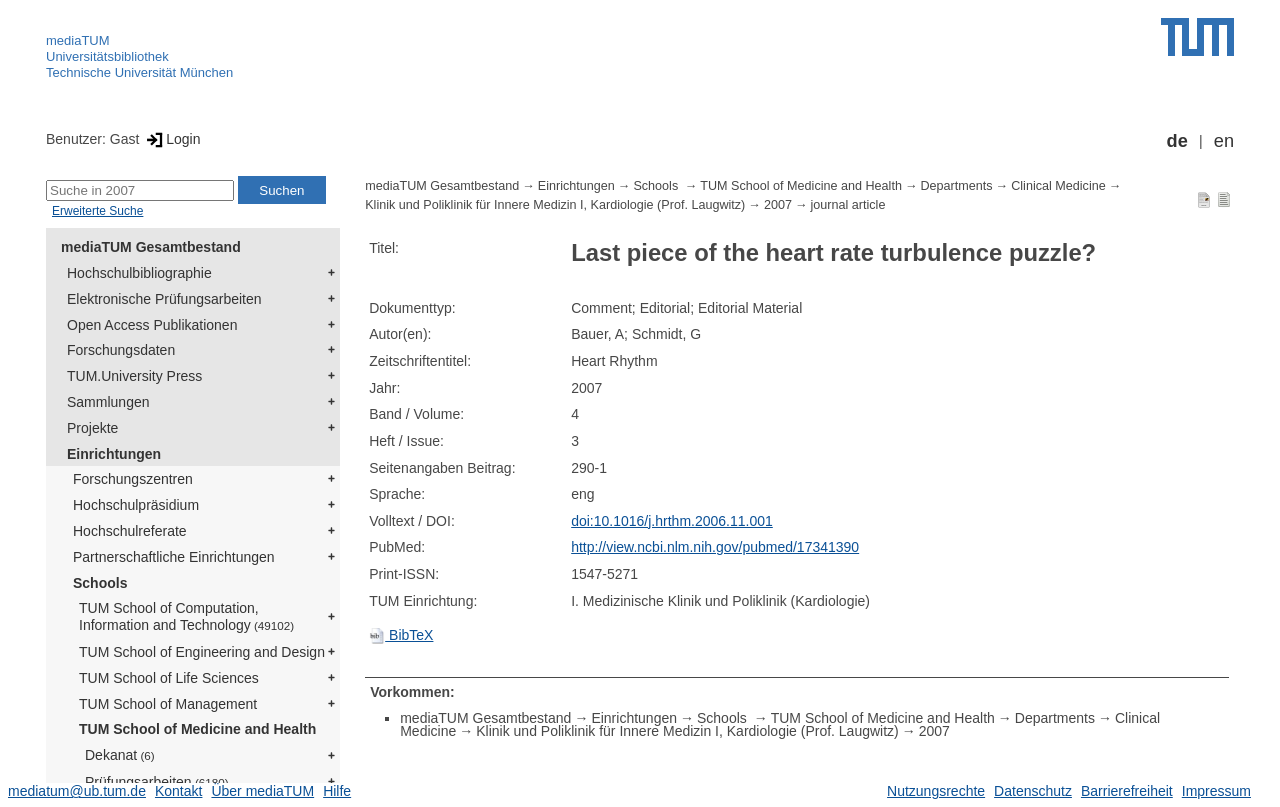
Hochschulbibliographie (139, 273)
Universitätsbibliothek (107, 56)
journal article (848, 205)
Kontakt (178, 791)
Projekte (92, 428)
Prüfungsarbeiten (157, 782)
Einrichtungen (114, 454)
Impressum (1216, 791)
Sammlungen (108, 402)
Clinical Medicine (1058, 186)
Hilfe (337, 791)
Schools (100, 583)
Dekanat (120, 755)
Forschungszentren (133, 479)
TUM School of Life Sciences (169, 678)
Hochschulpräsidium (136, 505)
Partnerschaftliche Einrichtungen (174, 557)
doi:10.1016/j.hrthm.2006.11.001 (672, 521)
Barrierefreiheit (1127, 791)
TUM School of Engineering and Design (202, 652)
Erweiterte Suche (97, 211)
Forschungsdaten (121, 350)
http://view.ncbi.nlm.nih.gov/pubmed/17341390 (715, 547)
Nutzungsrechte (936, 791)
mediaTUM (78, 40)
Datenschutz (1033, 791)
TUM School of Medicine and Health (197, 729)
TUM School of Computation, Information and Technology (186, 616)
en (1224, 141)
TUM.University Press (134, 376)
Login (171, 139)
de (1177, 141)
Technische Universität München (139, 72)
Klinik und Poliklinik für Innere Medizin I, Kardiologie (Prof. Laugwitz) (555, 205)
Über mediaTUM (262, 791)
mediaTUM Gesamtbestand (151, 247)
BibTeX (401, 635)
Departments (957, 186)
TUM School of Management (168, 704)
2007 (778, 205)
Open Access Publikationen (152, 325)
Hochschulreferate (130, 531)
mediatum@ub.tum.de (77, 791)
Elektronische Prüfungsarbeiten (164, 299)
